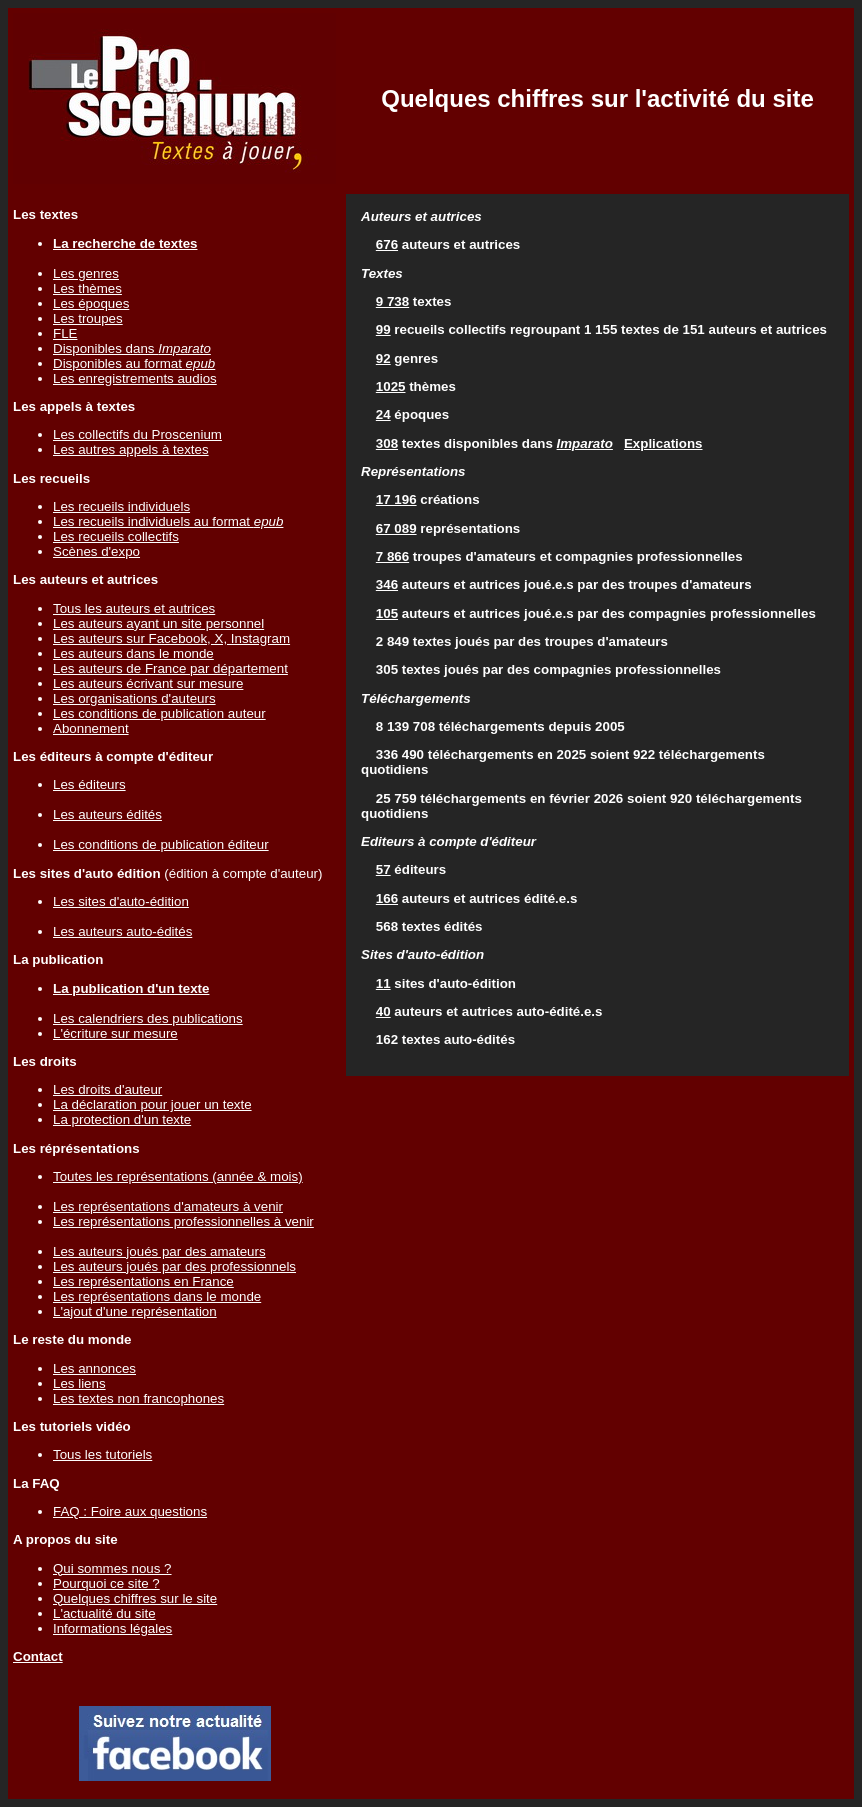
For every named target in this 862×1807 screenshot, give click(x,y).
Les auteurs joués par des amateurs (159, 1251)
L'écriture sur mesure (115, 1033)
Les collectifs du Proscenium (137, 434)
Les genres (86, 273)
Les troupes (88, 318)
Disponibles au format (134, 363)
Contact (38, 1656)
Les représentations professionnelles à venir (183, 1221)
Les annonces (94, 1368)
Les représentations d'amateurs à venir (168, 1206)
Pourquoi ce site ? (106, 1583)
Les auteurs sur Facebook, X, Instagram (171, 638)
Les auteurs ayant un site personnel (158, 623)
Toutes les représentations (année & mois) (178, 1176)
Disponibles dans (132, 348)
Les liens (79, 1383)
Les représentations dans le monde (157, 1296)
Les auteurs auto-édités (122, 931)
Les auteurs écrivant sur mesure (148, 683)
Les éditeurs (89, 784)
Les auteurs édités (107, 814)
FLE (65, 333)
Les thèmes (87, 288)
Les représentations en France (143, 1281)
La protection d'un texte (122, 1119)
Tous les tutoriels (102, 1454)
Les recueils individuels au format (168, 521)
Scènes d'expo (96, 551)
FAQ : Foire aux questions (130, 1511)
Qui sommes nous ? (112, 1568)
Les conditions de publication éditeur (161, 844)
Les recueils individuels (121, 506)
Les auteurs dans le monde (133, 653)
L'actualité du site (104, 1613)
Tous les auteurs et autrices (134, 608)
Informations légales (112, 1628)
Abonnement (91, 728)
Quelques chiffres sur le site (135, 1598)
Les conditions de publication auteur (159, 713)
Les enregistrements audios (135, 378)
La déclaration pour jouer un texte (152, 1104)
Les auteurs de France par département (170, 668)
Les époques (91, 303)
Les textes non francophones (138, 1398)
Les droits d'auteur (107, 1089)
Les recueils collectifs (116, 536)
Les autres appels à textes (131, 449)
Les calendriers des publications (148, 1018)
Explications (663, 443)
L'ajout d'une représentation (135, 1311)
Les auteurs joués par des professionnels (174, 1266)
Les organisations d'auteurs (134, 698)
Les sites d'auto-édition (121, 901)
